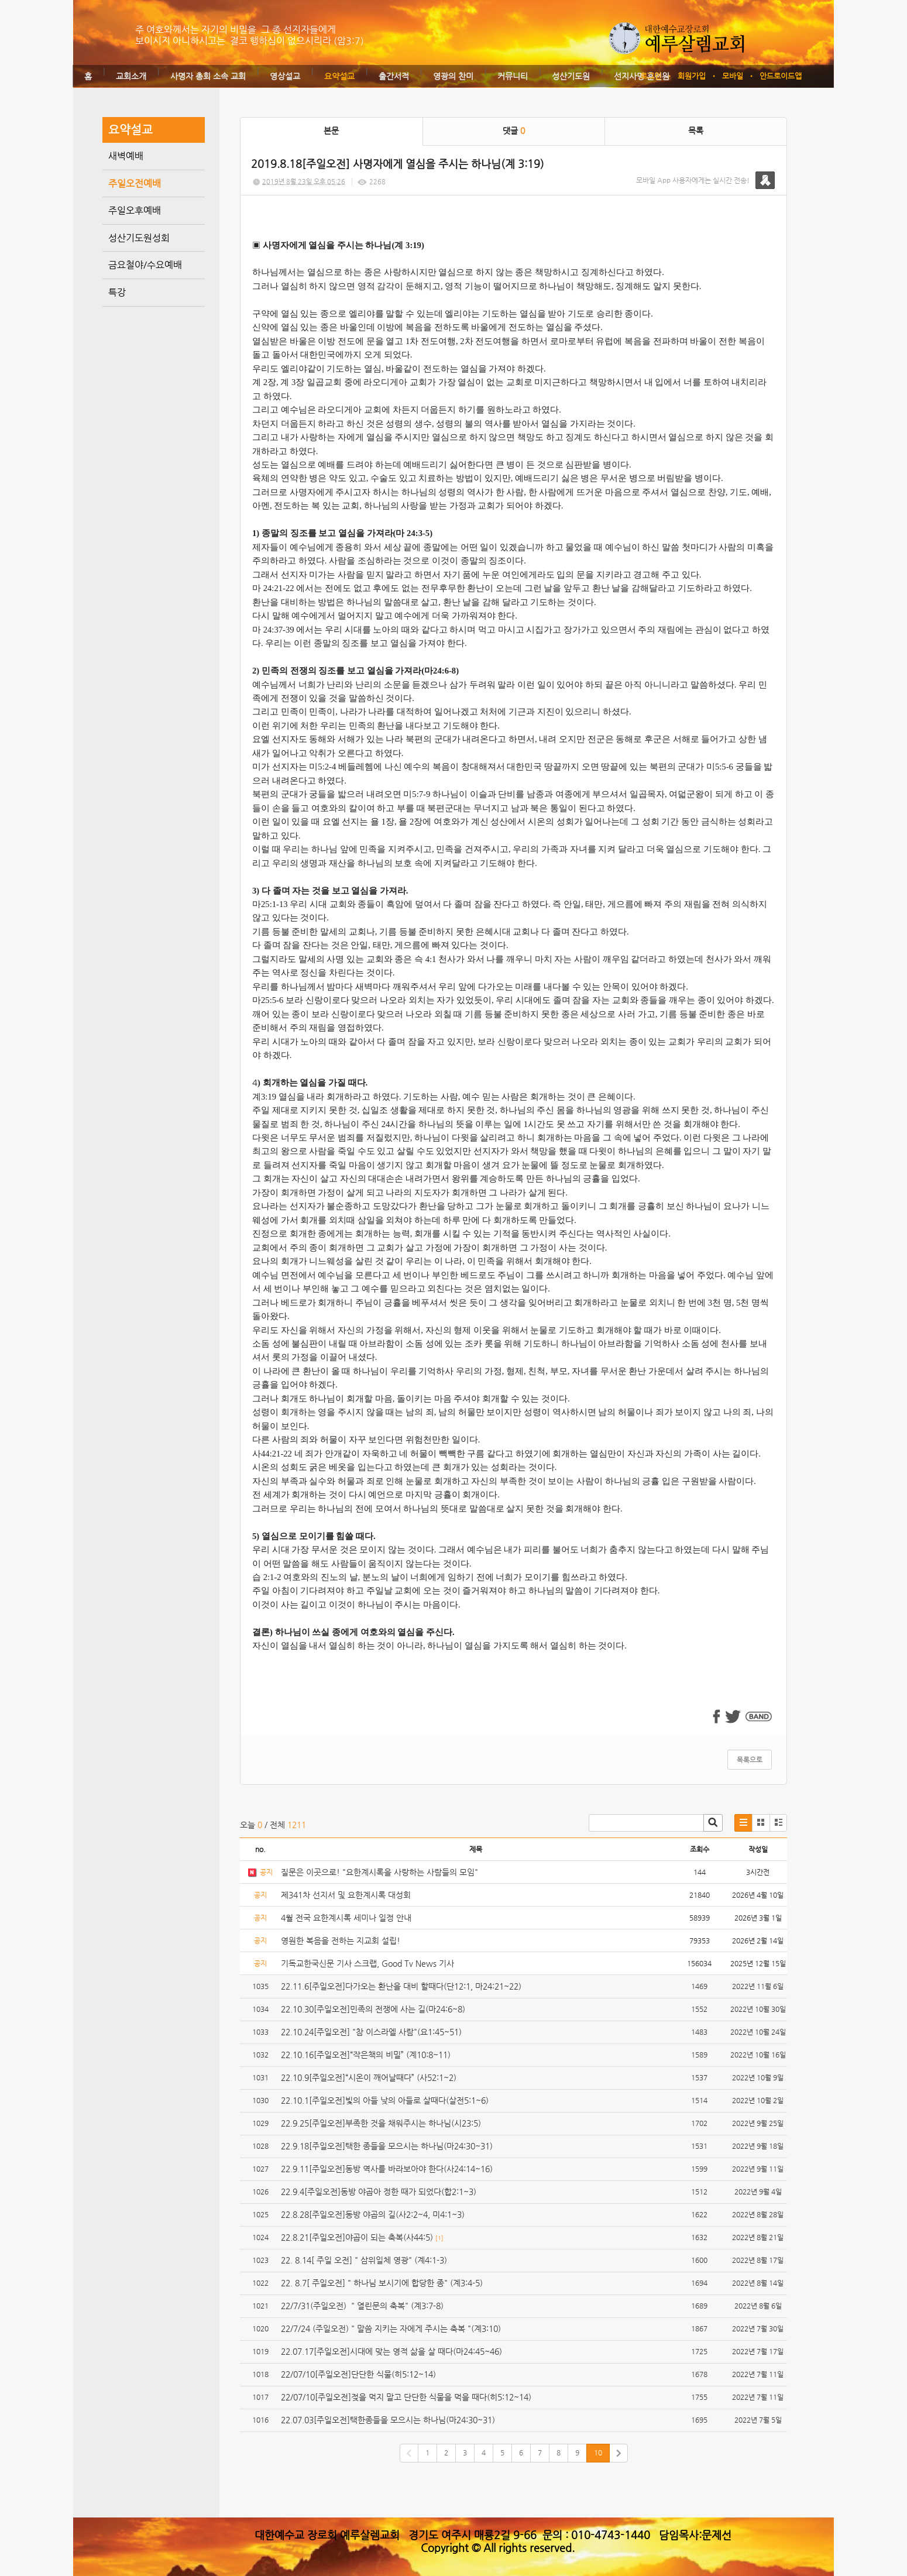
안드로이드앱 (781, 75)
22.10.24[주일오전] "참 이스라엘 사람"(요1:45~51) (371, 2031)
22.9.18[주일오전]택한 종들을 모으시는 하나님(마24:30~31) (387, 2146)
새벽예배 (125, 156)
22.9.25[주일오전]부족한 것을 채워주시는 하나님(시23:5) (381, 2123)
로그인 (650, 75)
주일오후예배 (134, 210)
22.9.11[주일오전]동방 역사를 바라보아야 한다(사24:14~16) (387, 2168)
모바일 (732, 75)
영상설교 (285, 76)
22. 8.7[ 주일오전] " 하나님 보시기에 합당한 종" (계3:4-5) (382, 2283)
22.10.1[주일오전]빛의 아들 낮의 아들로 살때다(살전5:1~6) (385, 2100)
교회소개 (131, 76)
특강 (117, 292)
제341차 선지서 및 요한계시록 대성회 (346, 1895)
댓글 (514, 130)
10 (598, 2452)
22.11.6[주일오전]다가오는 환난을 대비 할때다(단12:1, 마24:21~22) (401, 1986)
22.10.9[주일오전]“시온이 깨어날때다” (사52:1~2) (368, 2077)
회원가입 (692, 75)
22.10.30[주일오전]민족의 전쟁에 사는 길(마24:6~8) (373, 2009)
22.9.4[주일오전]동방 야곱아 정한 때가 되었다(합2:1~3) (378, 2191)
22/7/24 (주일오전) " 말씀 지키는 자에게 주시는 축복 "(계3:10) (391, 2328)
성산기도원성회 (139, 237)
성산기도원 (571, 76)
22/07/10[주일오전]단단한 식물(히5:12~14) (358, 2374)
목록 (695, 130)
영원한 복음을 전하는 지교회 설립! (340, 1940)
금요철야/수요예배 (145, 264)
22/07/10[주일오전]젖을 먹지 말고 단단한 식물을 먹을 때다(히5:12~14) (406, 2397)
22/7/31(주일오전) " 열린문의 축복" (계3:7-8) (362, 2305)
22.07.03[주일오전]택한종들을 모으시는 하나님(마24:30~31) (388, 2419)
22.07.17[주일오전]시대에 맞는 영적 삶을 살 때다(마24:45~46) (391, 2351)
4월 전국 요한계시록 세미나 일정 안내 (346, 1917)
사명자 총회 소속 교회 (208, 76)
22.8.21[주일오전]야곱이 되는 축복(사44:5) (357, 2237)
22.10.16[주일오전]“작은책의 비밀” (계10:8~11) (366, 2054)
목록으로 (749, 1760)
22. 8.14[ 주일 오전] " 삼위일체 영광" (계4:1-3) (364, 2260)
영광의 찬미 (453, 76)
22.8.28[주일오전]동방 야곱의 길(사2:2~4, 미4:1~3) (373, 2214)
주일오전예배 (134, 183)
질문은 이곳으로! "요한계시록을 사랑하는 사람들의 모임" (379, 1872)
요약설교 (339, 76)
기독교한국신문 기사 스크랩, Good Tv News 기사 (367, 1963)
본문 (331, 130)
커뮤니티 (512, 76)
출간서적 (394, 76)
